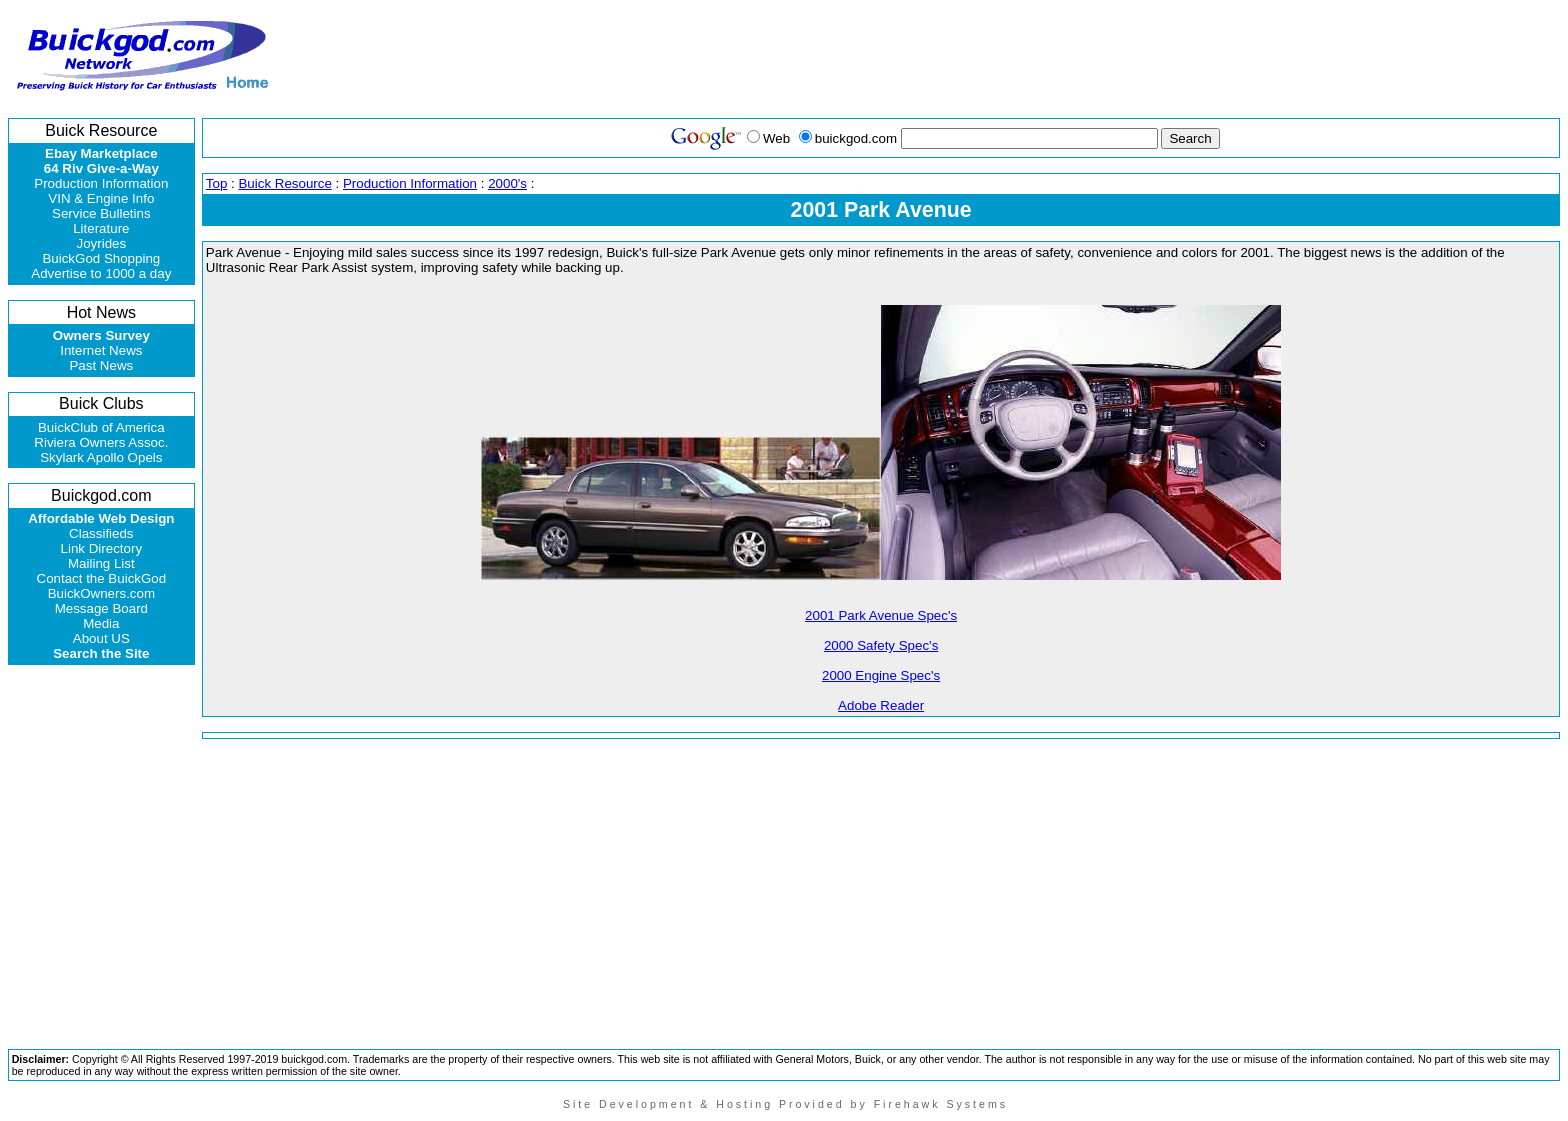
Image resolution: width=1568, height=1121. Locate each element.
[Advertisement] (1193, 56)
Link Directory (101, 548)
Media (101, 623)
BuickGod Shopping (101, 258)
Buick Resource (284, 183)
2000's (507, 183)
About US (101, 638)
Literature (101, 228)
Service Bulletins (101, 213)
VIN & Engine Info (101, 198)
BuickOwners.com (101, 593)
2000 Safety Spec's (881, 645)
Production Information (101, 183)
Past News (101, 365)
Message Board (101, 608)
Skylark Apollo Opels (101, 457)
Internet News (101, 350)
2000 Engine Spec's (881, 675)
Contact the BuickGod (102, 578)
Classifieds (101, 533)
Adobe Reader (881, 705)
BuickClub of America (101, 427)
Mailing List (101, 563)
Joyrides (102, 243)
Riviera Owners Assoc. (101, 442)
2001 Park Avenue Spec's (881, 615)
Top (217, 183)
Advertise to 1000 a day (101, 273)
